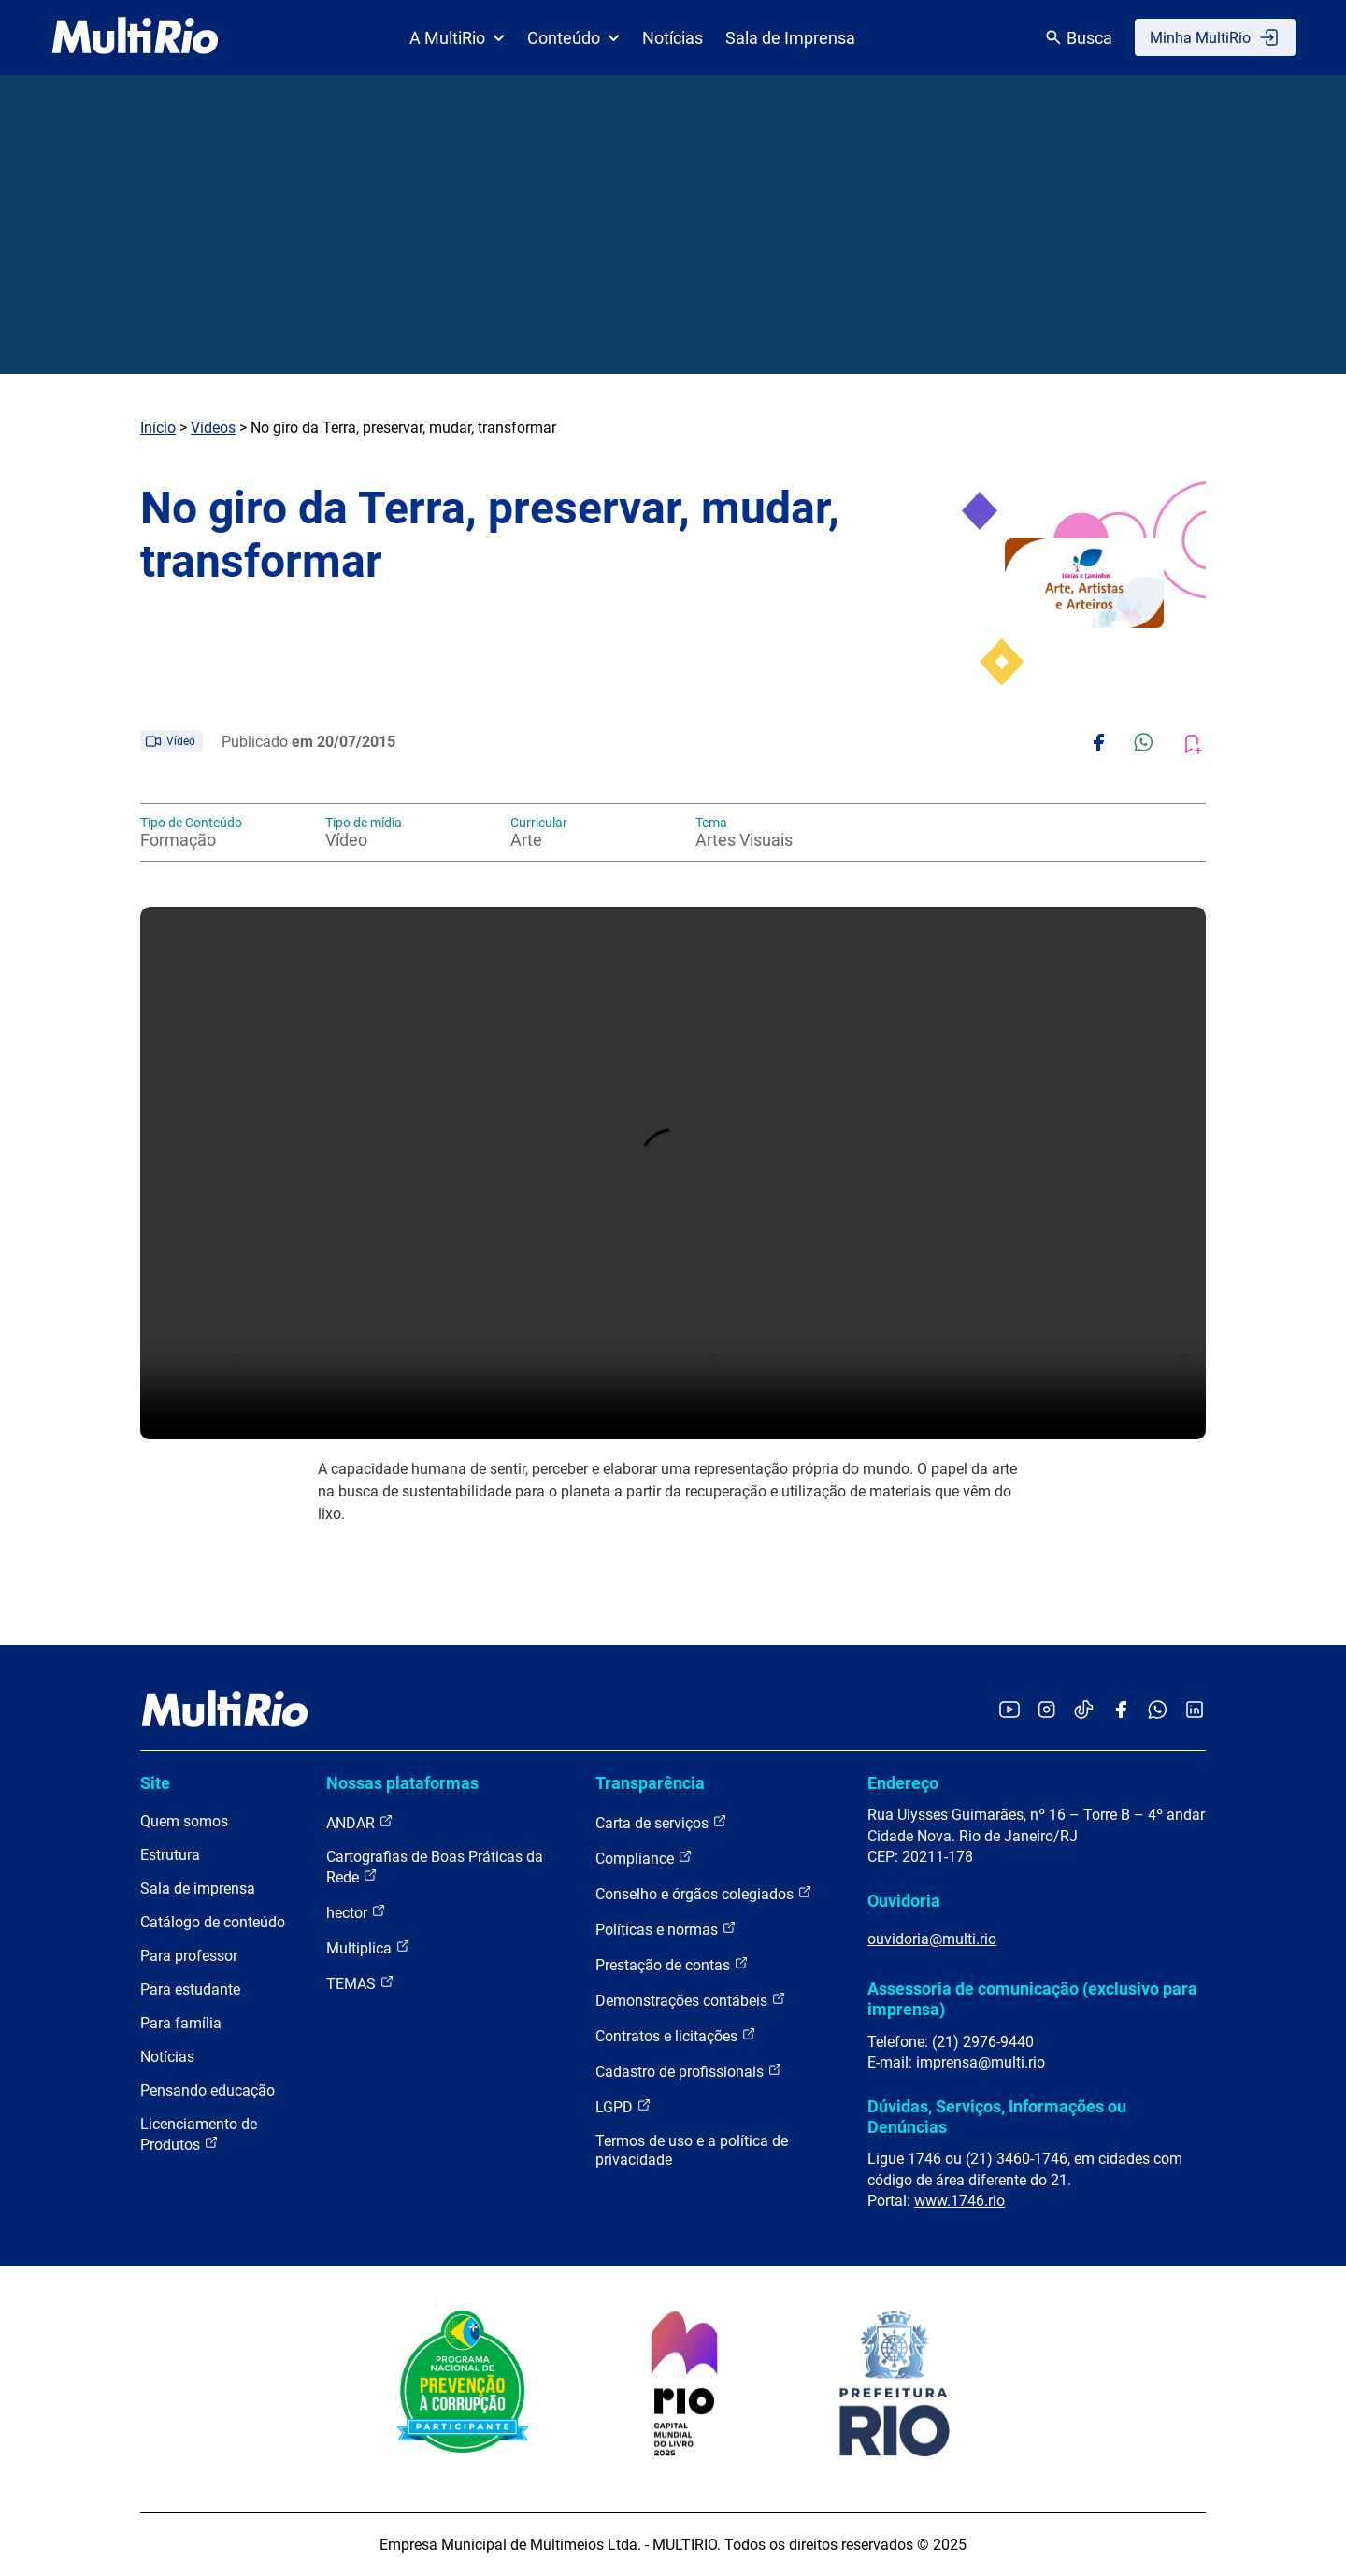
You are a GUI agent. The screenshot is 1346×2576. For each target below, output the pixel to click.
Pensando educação (207, 2090)
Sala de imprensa (197, 1888)
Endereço (902, 1783)
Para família (181, 2023)
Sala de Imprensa (790, 38)
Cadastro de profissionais (688, 2071)
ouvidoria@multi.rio (931, 1939)
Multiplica (368, 1947)
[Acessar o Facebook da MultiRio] (1121, 1710)
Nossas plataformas (402, 1783)
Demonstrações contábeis (690, 2000)
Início (158, 427)
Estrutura (170, 1855)
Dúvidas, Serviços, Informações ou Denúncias (996, 2117)
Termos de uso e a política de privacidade (691, 2150)
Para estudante (190, 1989)
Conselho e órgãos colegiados (703, 1893)
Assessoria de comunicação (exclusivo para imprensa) (1032, 1999)
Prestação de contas (672, 1964)
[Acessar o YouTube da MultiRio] (1009, 1710)
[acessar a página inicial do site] (135, 37)
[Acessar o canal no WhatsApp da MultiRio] (1157, 1710)
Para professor (188, 1956)
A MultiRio (457, 38)
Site (155, 1783)
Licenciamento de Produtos (198, 2134)
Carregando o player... (673, 1173)
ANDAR (360, 1822)
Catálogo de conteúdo (212, 1922)
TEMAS (360, 1983)
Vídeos (213, 427)
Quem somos (184, 1821)
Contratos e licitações (675, 2035)
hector (356, 1912)
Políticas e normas (666, 1929)
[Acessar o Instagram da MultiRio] (1046, 1710)
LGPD (623, 2106)
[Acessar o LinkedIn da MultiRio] (1194, 1710)
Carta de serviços (661, 1822)
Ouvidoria (903, 1901)
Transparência (650, 1783)
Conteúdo (573, 38)
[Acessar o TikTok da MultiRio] (1083, 1710)
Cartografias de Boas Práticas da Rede (434, 1867)
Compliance (644, 1858)
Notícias (672, 38)
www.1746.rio (959, 2201)
